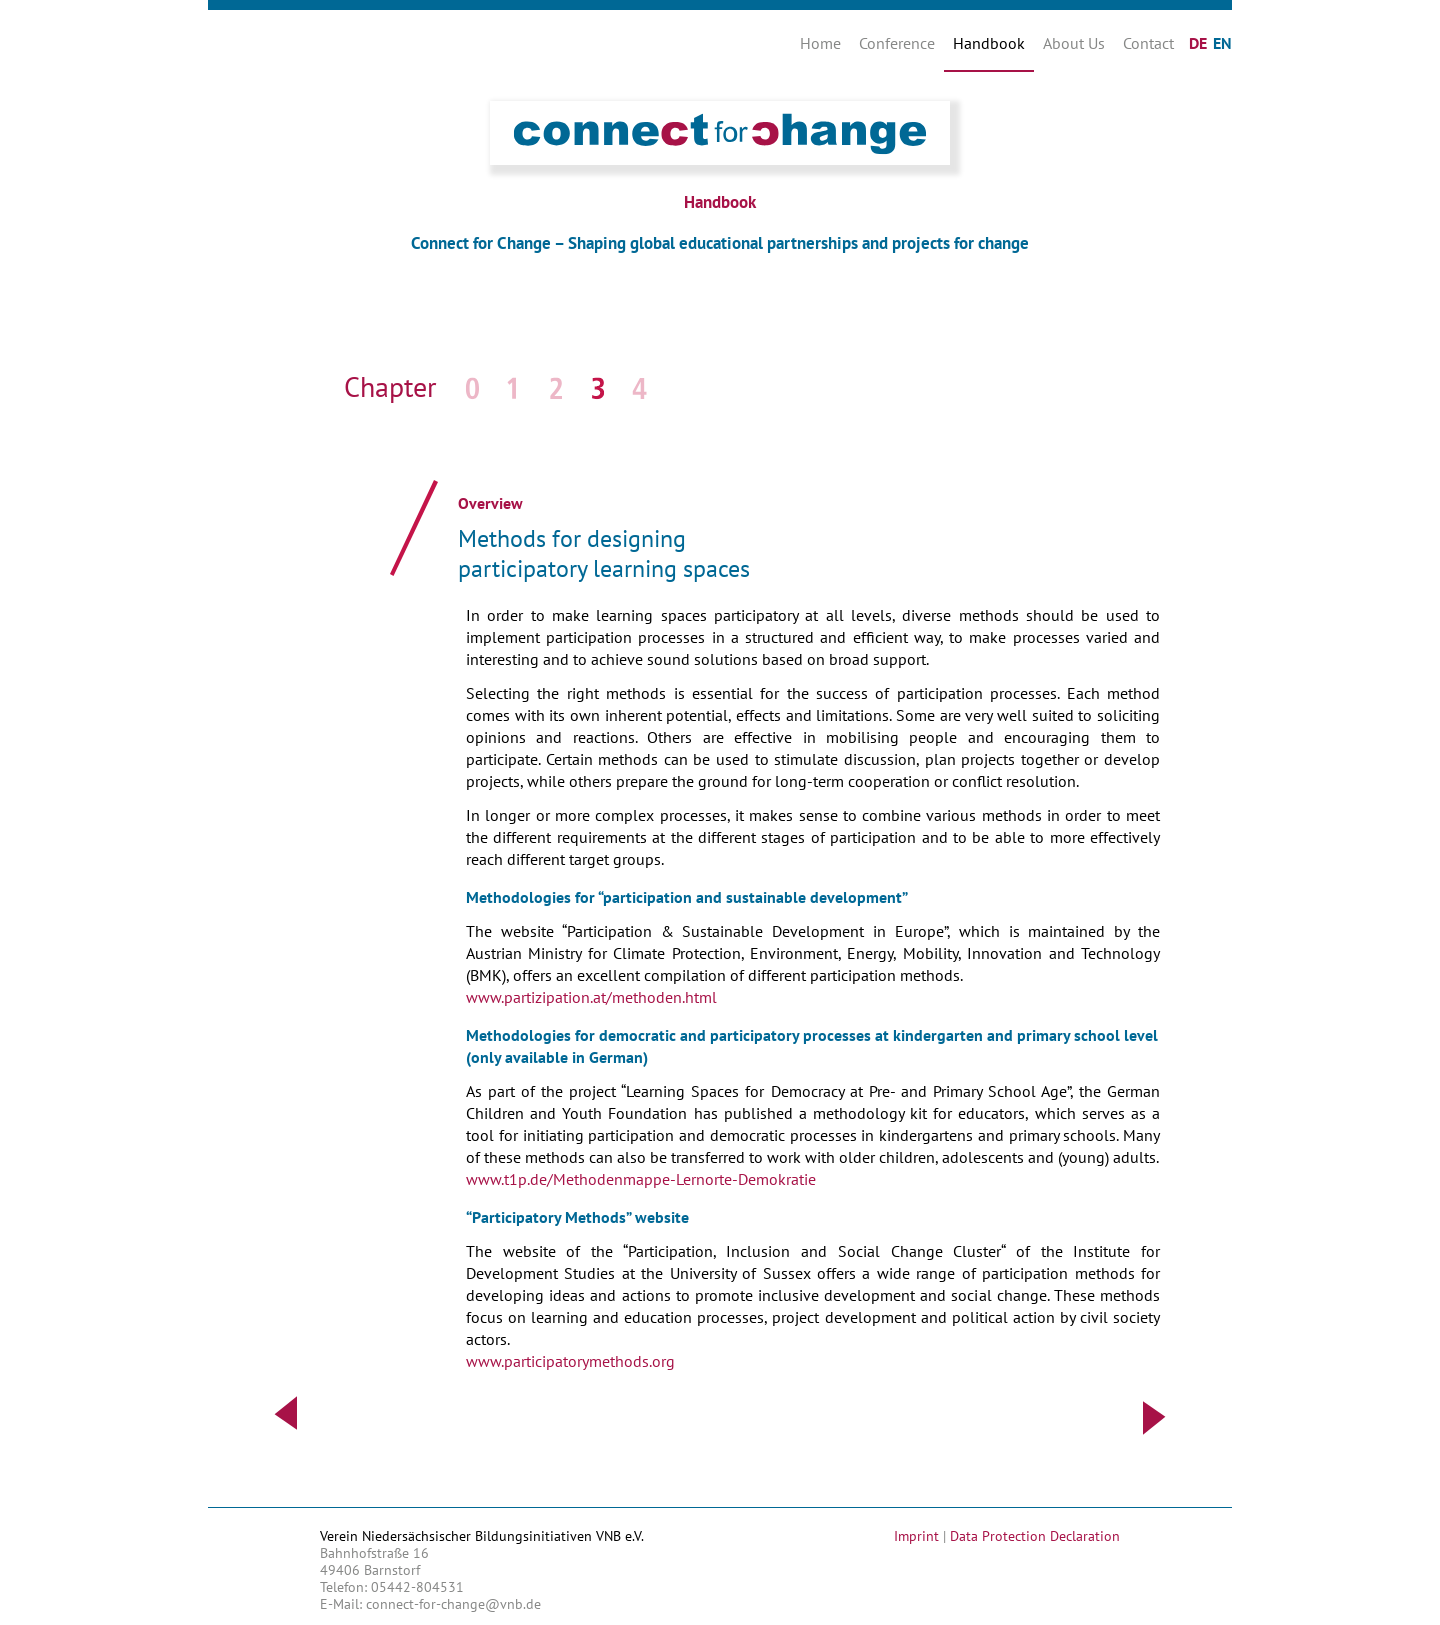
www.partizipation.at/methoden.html (591, 997)
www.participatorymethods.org (570, 1361)
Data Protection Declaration (1035, 1536)
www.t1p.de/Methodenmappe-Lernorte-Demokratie (641, 1179)
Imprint (916, 1536)
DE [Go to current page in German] (1198, 43)
